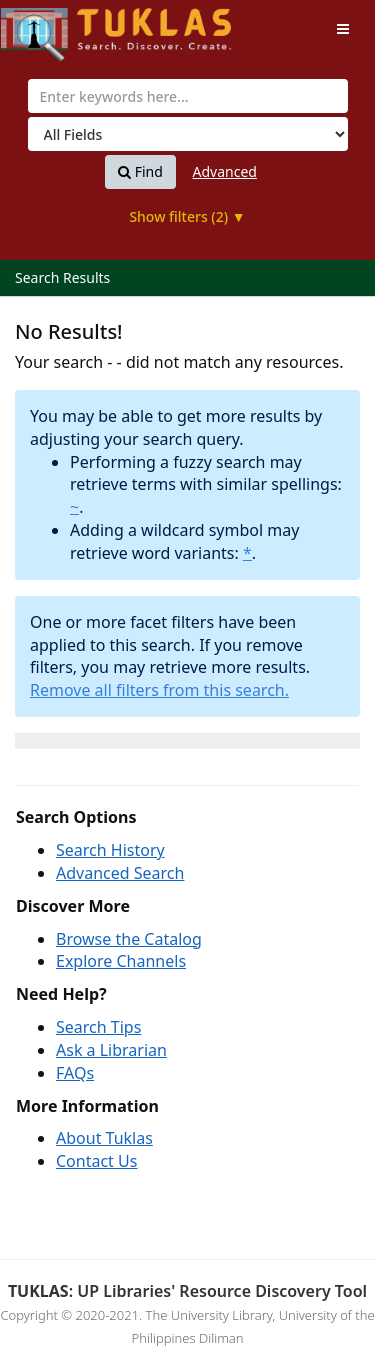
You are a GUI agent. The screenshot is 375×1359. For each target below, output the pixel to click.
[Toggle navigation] (343, 29)
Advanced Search (120, 873)
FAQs (75, 1073)
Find (140, 172)
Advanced (225, 171)
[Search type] (188, 134)
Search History (110, 850)
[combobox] (188, 96)
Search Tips (98, 1027)
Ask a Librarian (111, 1050)
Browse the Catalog (129, 939)
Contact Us (96, 1161)
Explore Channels (121, 961)
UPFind (50, 25)
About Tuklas (104, 1138)
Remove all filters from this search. (159, 690)
